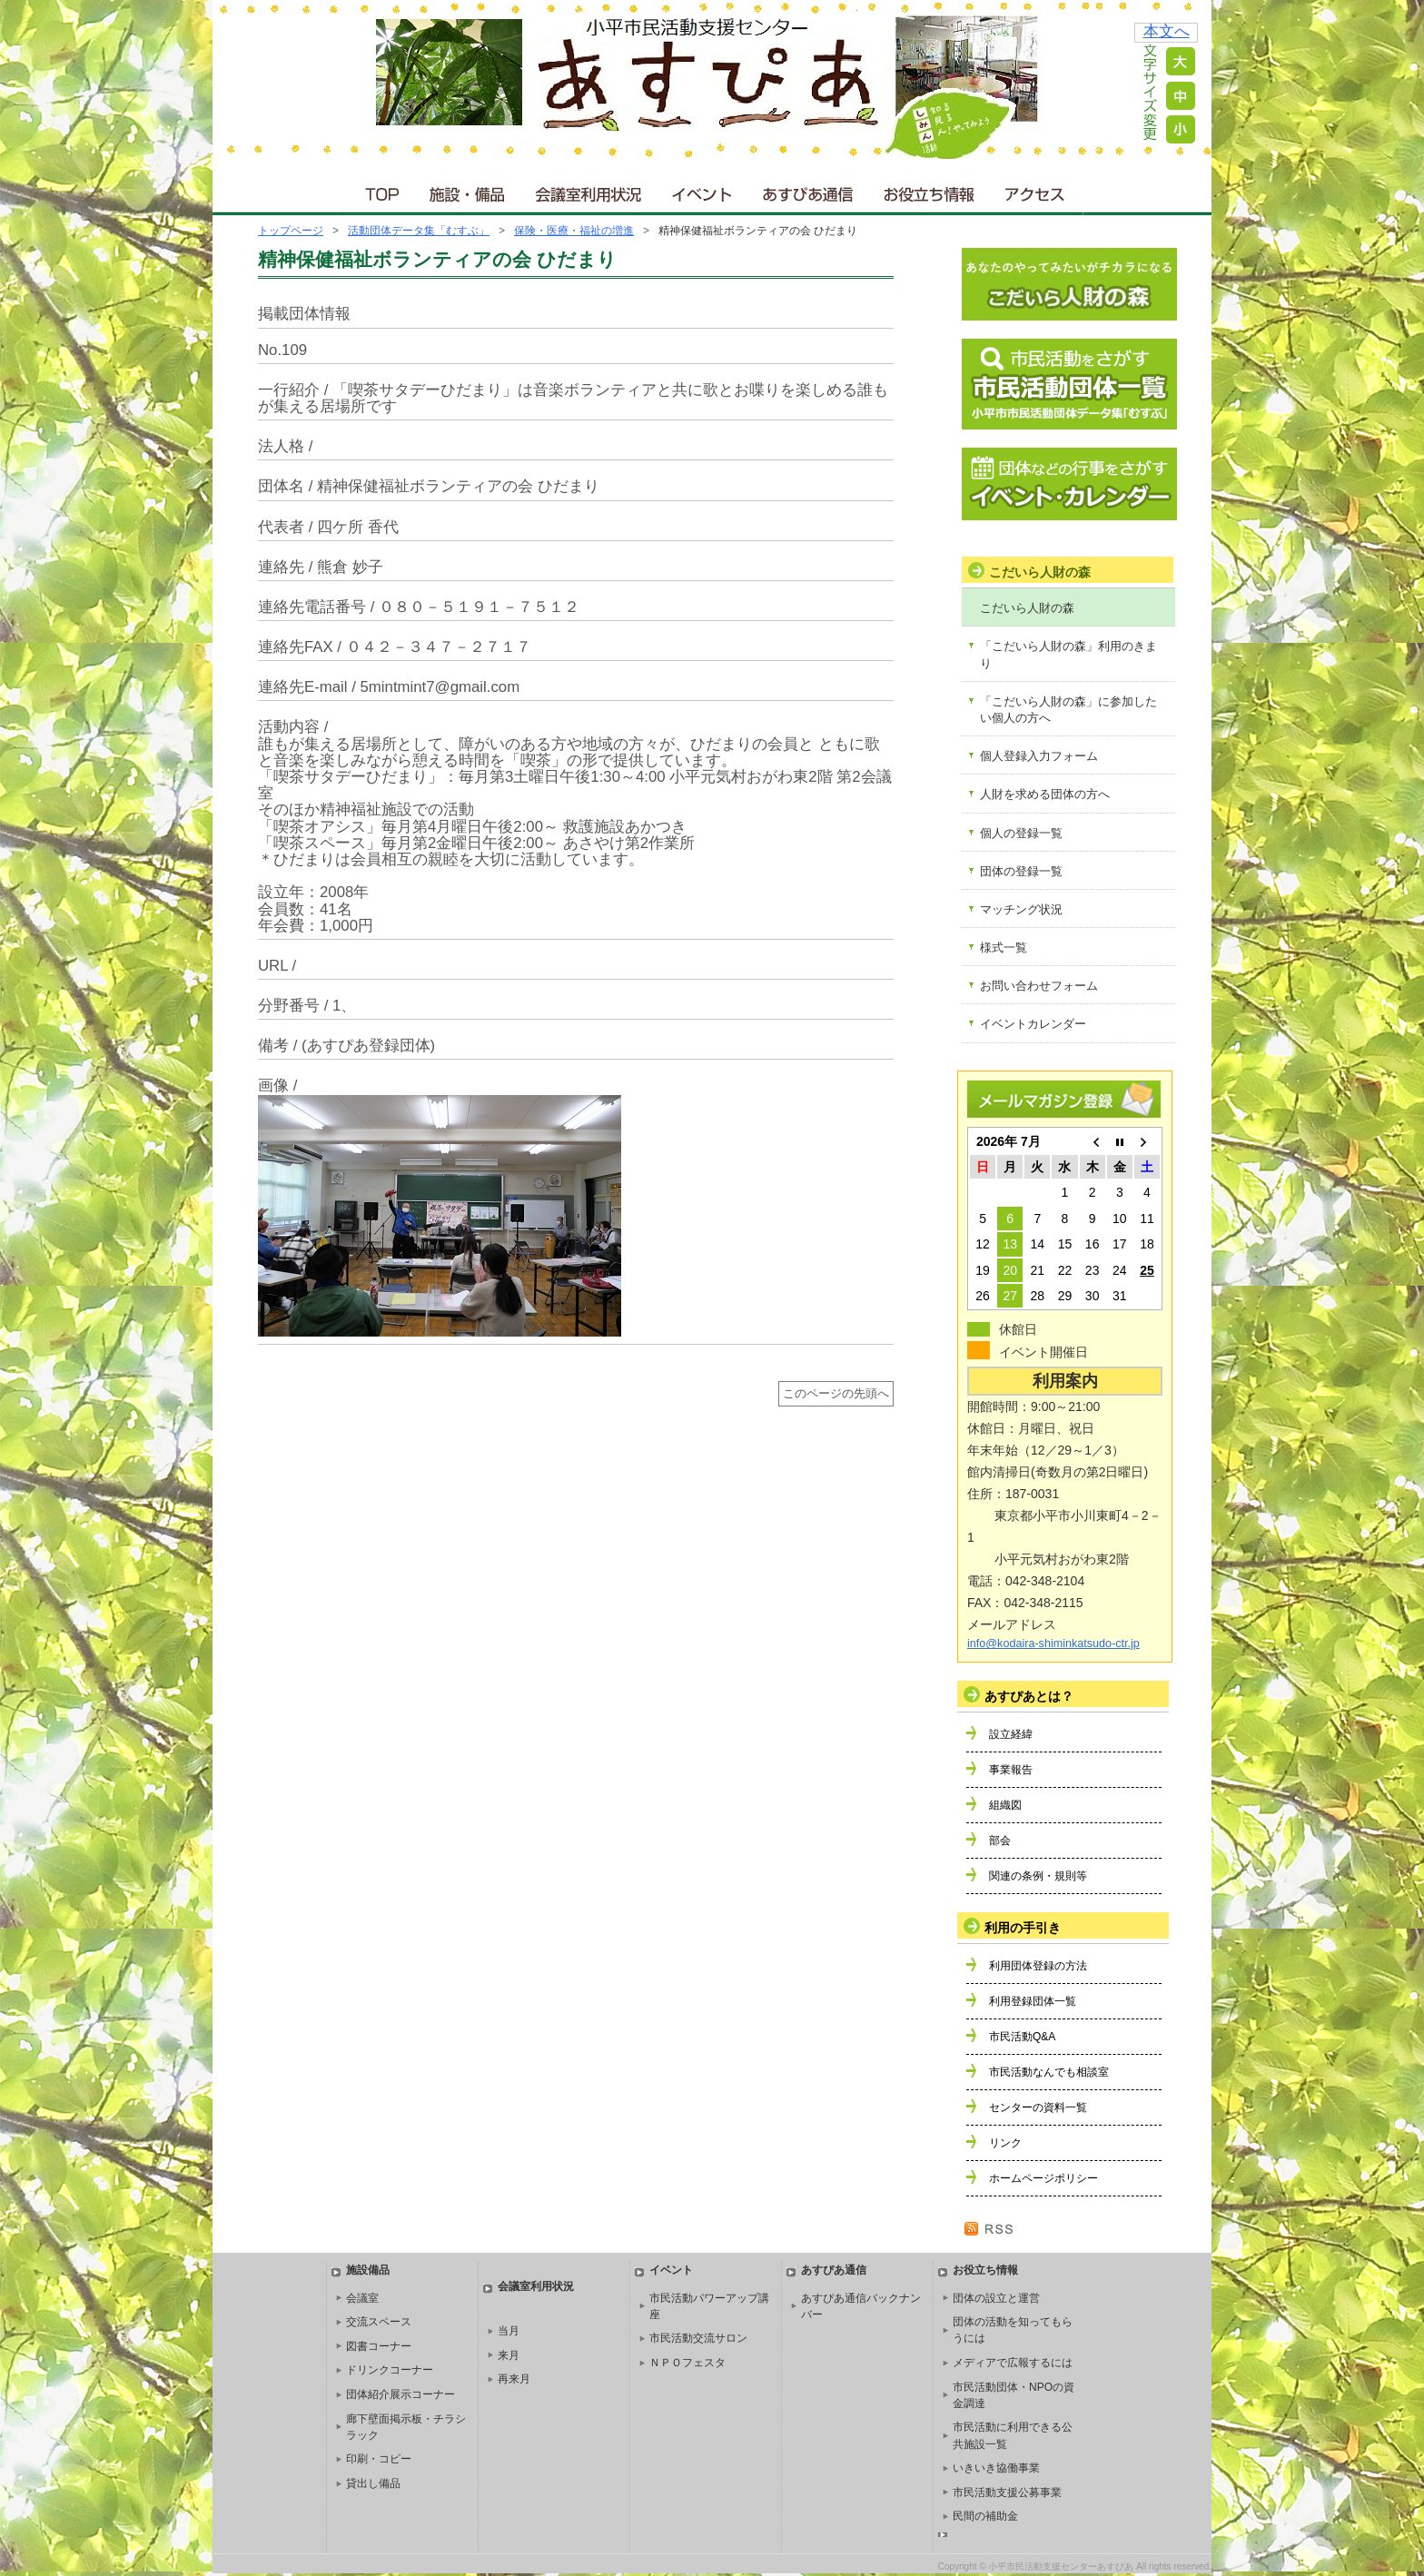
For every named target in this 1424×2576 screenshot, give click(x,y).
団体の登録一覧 (1021, 871)
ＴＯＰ (379, 190)
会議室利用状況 (589, 190)
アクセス (1036, 190)
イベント (703, 190)
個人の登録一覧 (1021, 833)
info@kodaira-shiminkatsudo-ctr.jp (1053, 1643)
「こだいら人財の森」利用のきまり (1068, 654)
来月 (508, 2355)
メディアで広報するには (1013, 2362)
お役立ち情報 (928, 190)
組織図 (1005, 1805)
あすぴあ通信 (808, 190)
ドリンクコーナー (389, 2370)
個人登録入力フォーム (1039, 756)
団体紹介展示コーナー (400, 2394)
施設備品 (368, 2270)
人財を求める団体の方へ (1045, 794)
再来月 (514, 2379)
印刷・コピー (378, 2459)
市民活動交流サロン (698, 2338)
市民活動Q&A (1022, 2036)
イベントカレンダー (1033, 1024)
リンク (1005, 2143)
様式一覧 (1003, 947)
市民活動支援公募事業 (1007, 2492)
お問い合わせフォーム (1039, 985)
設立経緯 (1011, 1734)
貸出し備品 (373, 2483)
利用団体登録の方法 (1038, 1965)
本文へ (1166, 31)
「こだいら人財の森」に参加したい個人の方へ (1068, 710)
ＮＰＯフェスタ (687, 2362)
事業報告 (1011, 1769)
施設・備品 (469, 190)
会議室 (362, 2298)
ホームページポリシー (1043, 2178)
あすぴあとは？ (1028, 1696)
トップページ (290, 230)
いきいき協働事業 (996, 2468)
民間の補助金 (985, 2516)
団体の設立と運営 (996, 2298)
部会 (1000, 1840)
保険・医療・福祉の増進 (574, 230)
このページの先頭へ (836, 1393)
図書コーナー (378, 2346)
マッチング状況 (1021, 909)
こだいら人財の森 (1027, 608)
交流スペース (378, 2321)
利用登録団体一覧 (1032, 2001)
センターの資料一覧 (1038, 2107)
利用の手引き (1022, 1927)
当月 (508, 2330)
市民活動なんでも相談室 (1049, 2072)
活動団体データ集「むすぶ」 (419, 230)
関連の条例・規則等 (1038, 1876)
